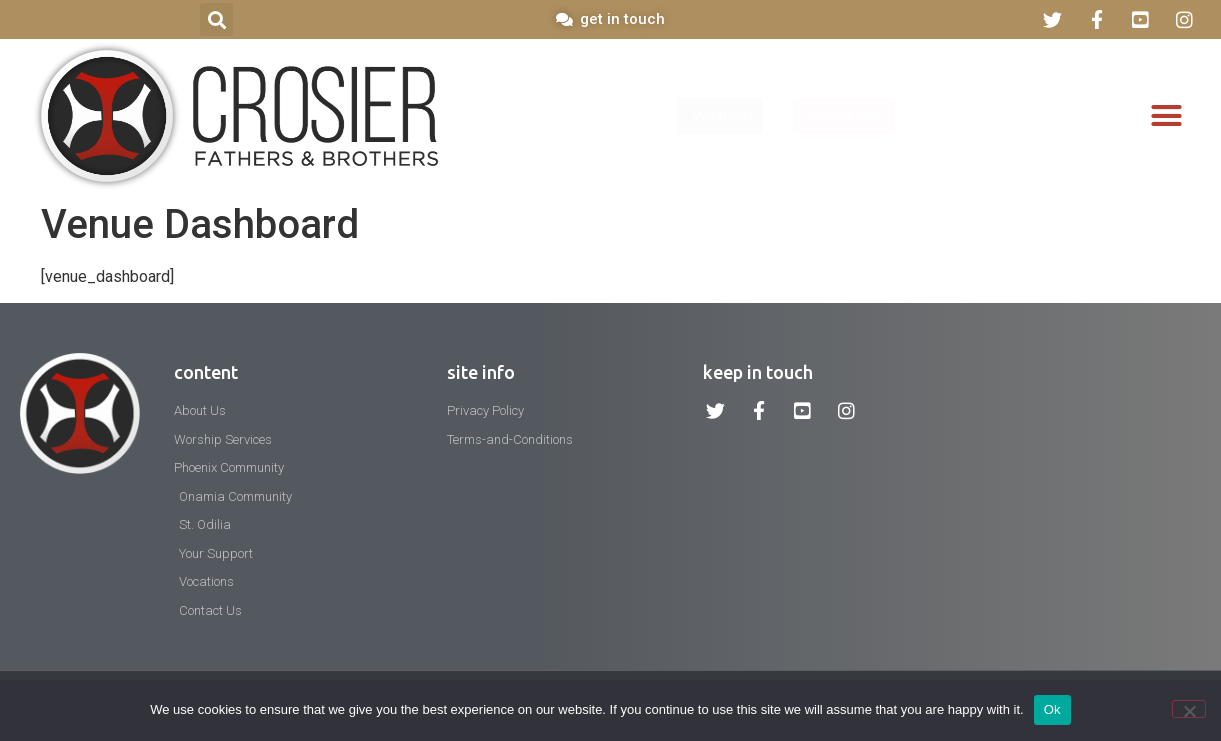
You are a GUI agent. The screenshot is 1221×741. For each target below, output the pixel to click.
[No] (1189, 709)
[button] (216, 19)
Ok (1052, 709)
